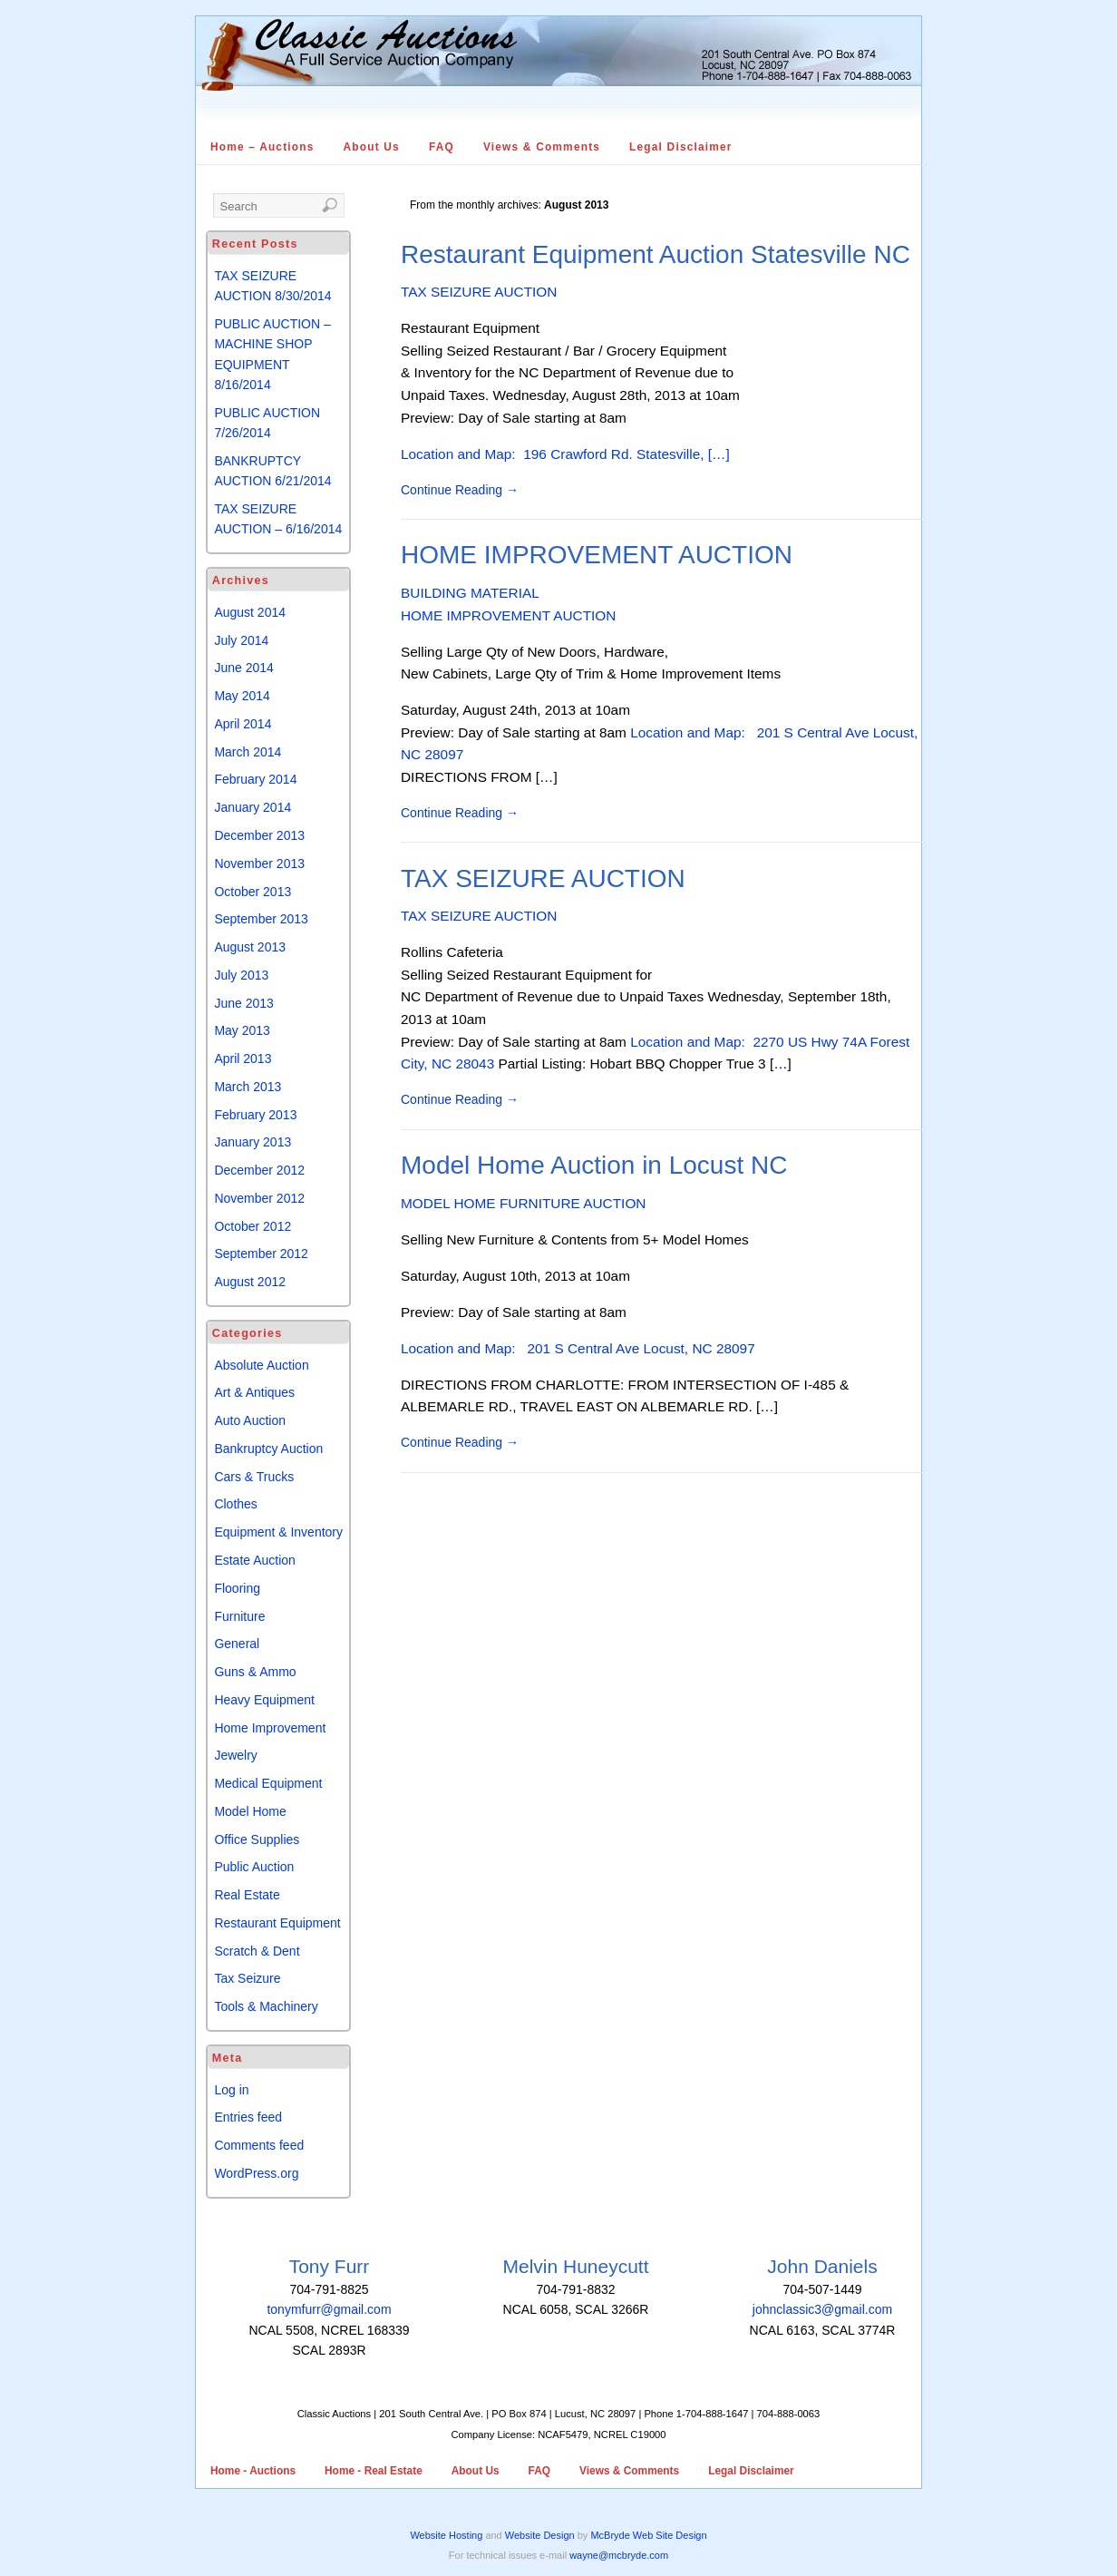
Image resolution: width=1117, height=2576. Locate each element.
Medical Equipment (268, 1783)
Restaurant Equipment (277, 1923)
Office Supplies (256, 1839)
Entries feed (248, 2117)
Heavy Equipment (264, 1700)
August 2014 (250, 612)
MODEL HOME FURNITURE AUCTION (523, 1203)
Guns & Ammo (255, 1671)
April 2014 (242, 724)
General (236, 1643)
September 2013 (261, 919)
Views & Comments (541, 147)
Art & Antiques (254, 1392)
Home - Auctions (253, 2470)
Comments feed (259, 2145)
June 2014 (243, 667)
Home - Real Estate (374, 2470)
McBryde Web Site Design (648, 2535)
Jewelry (235, 1755)
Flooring (237, 1588)
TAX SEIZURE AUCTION (479, 291)
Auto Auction (250, 1420)
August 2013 (250, 947)
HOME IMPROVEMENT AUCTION (596, 555)
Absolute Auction (261, 1365)
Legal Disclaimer (681, 147)
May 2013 (241, 1030)
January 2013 (252, 1142)
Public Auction (254, 1866)
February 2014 (255, 779)
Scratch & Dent (256, 1951)
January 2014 (252, 807)
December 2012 (259, 1170)
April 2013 (242, 1058)
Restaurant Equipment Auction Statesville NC (655, 254)
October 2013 (252, 891)
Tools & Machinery (265, 2006)
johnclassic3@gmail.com (822, 2309)
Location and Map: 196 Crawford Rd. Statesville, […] (565, 454)
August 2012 (250, 1281)
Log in (231, 2090)
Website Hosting (446, 2535)
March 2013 (247, 1086)
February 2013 (255, 1114)
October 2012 (252, 1226)
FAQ (441, 147)
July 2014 (241, 640)
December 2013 (259, 835)
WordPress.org (256, 2173)
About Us (372, 147)
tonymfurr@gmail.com (329, 2309)
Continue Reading (460, 490)
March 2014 (247, 752)
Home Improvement (269, 1728)
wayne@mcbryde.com (618, 2555)
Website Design (540, 2535)
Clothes (235, 1504)
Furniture (239, 1616)
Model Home (250, 1811)
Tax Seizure (247, 1978)
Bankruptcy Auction (268, 1448)
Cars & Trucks (254, 1476)
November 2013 (259, 863)
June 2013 (243, 1003)
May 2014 (241, 695)
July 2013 (241, 975)
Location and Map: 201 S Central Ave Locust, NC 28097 (578, 1348)
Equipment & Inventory (278, 1532)
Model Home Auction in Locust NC (594, 1165)
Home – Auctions (262, 147)
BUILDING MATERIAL (470, 592)
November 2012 (259, 1198)
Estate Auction (255, 1560)
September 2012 (261, 1253)
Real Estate (246, 1895)
